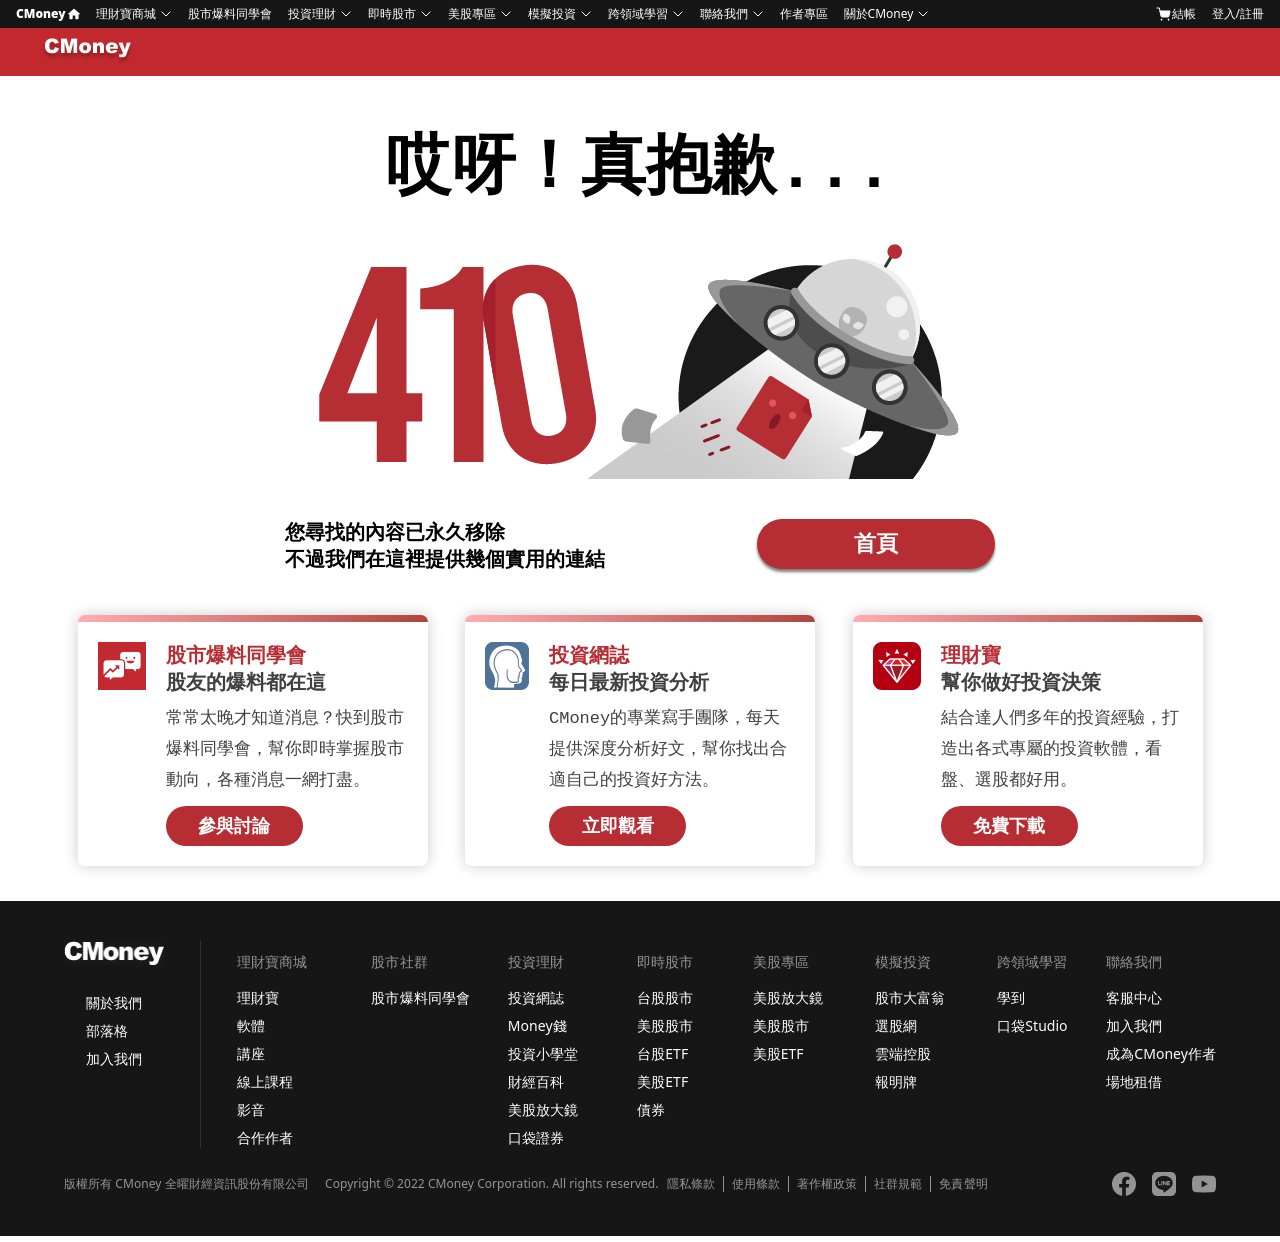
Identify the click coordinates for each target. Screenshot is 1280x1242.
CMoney (48, 13)
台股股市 (665, 1003)
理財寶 (258, 1003)
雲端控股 (903, 1059)
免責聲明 (963, 1190)
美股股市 (665, 1031)
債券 (651, 1115)
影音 (251, 1115)
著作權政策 (827, 1190)
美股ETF (662, 1087)
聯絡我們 (724, 13)
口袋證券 (536, 1143)
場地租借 (1134, 1087)
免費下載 (1009, 832)
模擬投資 (552, 13)
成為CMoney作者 (1161, 1059)
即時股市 (392, 13)
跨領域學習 (638, 13)
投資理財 (312, 13)
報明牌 (896, 1087)
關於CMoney (879, 13)
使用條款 (756, 1190)
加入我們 (114, 1064)
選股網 (896, 1031)
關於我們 (114, 1008)
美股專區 (472, 13)
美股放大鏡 (543, 1115)
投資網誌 (536, 1003)
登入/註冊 (1238, 13)
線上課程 (265, 1087)
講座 (251, 1059)
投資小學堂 (543, 1059)
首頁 (876, 545)
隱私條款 (691, 1190)
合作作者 (265, 1143)
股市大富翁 (910, 1003)
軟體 (251, 1031)
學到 (1011, 1003)
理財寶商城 (126, 13)
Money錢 (537, 1031)
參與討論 (234, 832)
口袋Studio (1032, 1031)
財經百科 (536, 1087)
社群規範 (898, 1190)
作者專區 (804, 13)
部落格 (107, 1036)
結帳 (1176, 14)
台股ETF (662, 1059)
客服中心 (1134, 1003)
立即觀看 (618, 832)
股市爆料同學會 (230, 13)
